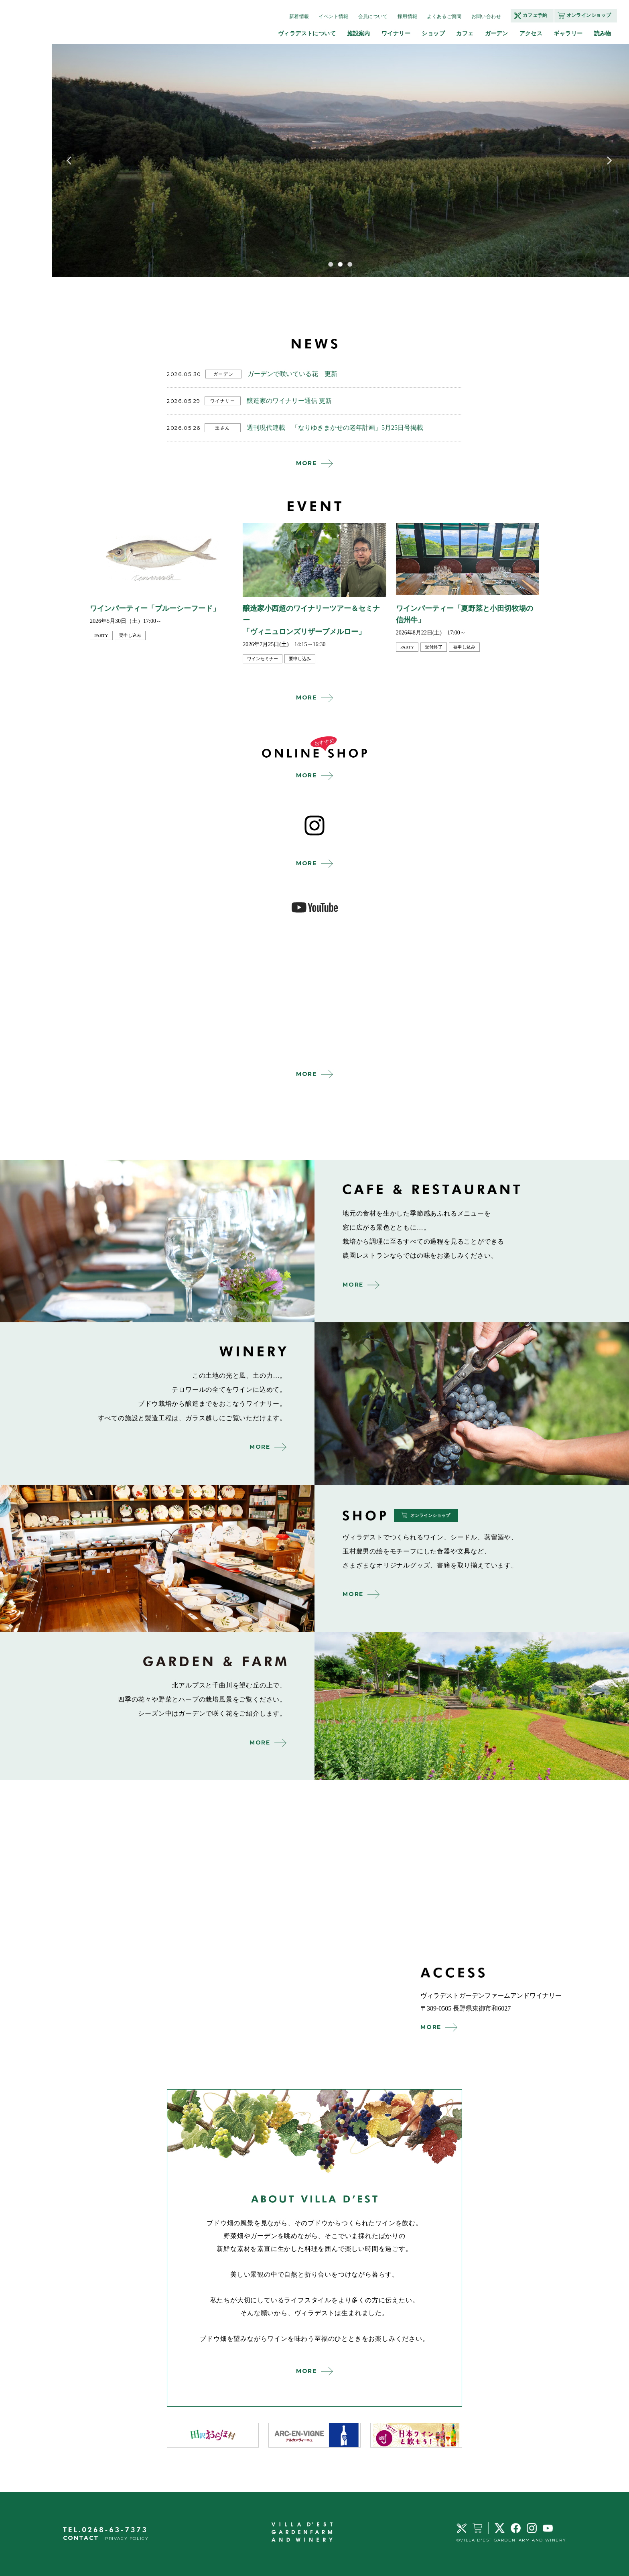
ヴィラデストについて (307, 33)
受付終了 (433, 647)
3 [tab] (349, 264)
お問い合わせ (486, 16)
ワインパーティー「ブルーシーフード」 (155, 608)
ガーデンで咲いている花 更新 (292, 373)
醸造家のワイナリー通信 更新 (289, 400)
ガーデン (496, 33)
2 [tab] (340, 264)
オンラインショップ (588, 15)
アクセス (531, 33)
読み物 (602, 33)
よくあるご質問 (444, 16)
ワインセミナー (262, 658)
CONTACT (81, 2537)
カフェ (464, 33)
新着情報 (299, 16)
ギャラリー (568, 33)
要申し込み (130, 635)
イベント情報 (333, 16)
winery (471, 1403)
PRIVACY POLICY (126, 2538)
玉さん (222, 427)
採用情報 (407, 16)
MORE (306, 463)
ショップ (433, 33)
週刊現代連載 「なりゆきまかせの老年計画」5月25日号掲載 (335, 427)
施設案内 (358, 33)
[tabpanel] (340, 160)
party (101, 635)
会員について (373, 16)
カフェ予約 (535, 15)
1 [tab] (330, 264)
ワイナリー (395, 33)
